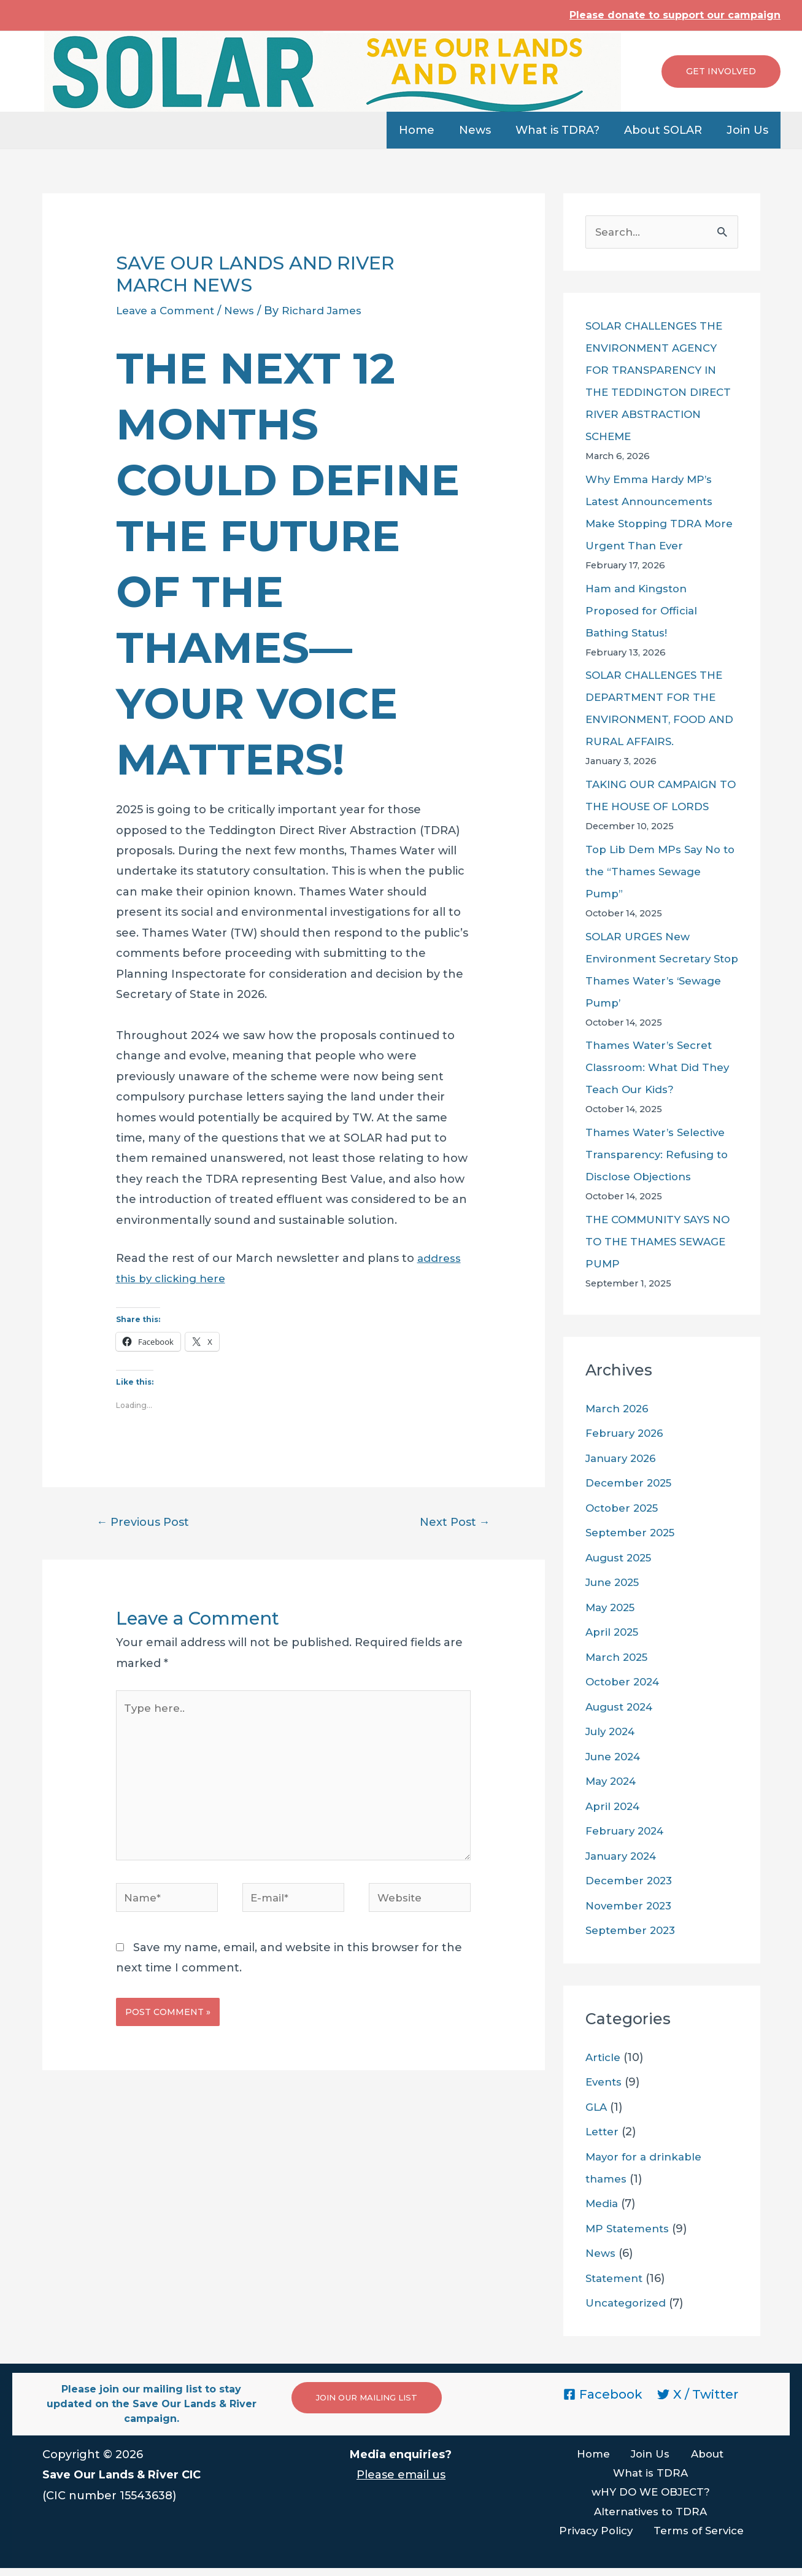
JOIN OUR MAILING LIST (371, 2399)
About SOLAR (667, 130)
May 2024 (613, 1782)
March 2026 (619, 1410)
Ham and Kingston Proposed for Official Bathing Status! (644, 612)
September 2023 (633, 1931)
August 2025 (621, 1559)
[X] (697, 2395)
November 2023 (631, 1907)
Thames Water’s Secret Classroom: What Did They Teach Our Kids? (661, 1068)
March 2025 (619, 1658)
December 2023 (632, 1882)
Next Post (452, 1522)
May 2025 (612, 1608)
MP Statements (630, 2230)
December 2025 (631, 1484)
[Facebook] (603, 2395)
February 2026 (627, 1434)
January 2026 (624, 1459)
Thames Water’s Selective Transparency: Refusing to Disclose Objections (661, 1156)
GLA (597, 2108)
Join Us (748, 130)
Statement (616, 2279)
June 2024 (616, 1758)
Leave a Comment (169, 310)
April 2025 (613, 1633)
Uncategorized (628, 2304)
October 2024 (625, 1683)
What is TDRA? (564, 130)
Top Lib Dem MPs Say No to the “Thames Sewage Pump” (657, 873)
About (697, 2455)
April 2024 (614, 1807)
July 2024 (613, 1732)
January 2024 (624, 1857)
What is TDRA (650, 2476)
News (483, 130)
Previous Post (147, 1522)
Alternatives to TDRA (650, 2517)
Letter (603, 2133)
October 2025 (624, 1509)
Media (602, 2204)
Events (605, 2083)
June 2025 (615, 1583)
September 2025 (633, 1534)
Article (604, 2058)
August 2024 (622, 1708)
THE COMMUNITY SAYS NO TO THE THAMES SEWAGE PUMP (652, 1243)
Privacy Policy (600, 2538)
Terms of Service (698, 2538)
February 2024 (628, 1832)
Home (427, 130)
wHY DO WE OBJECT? (650, 2497)
